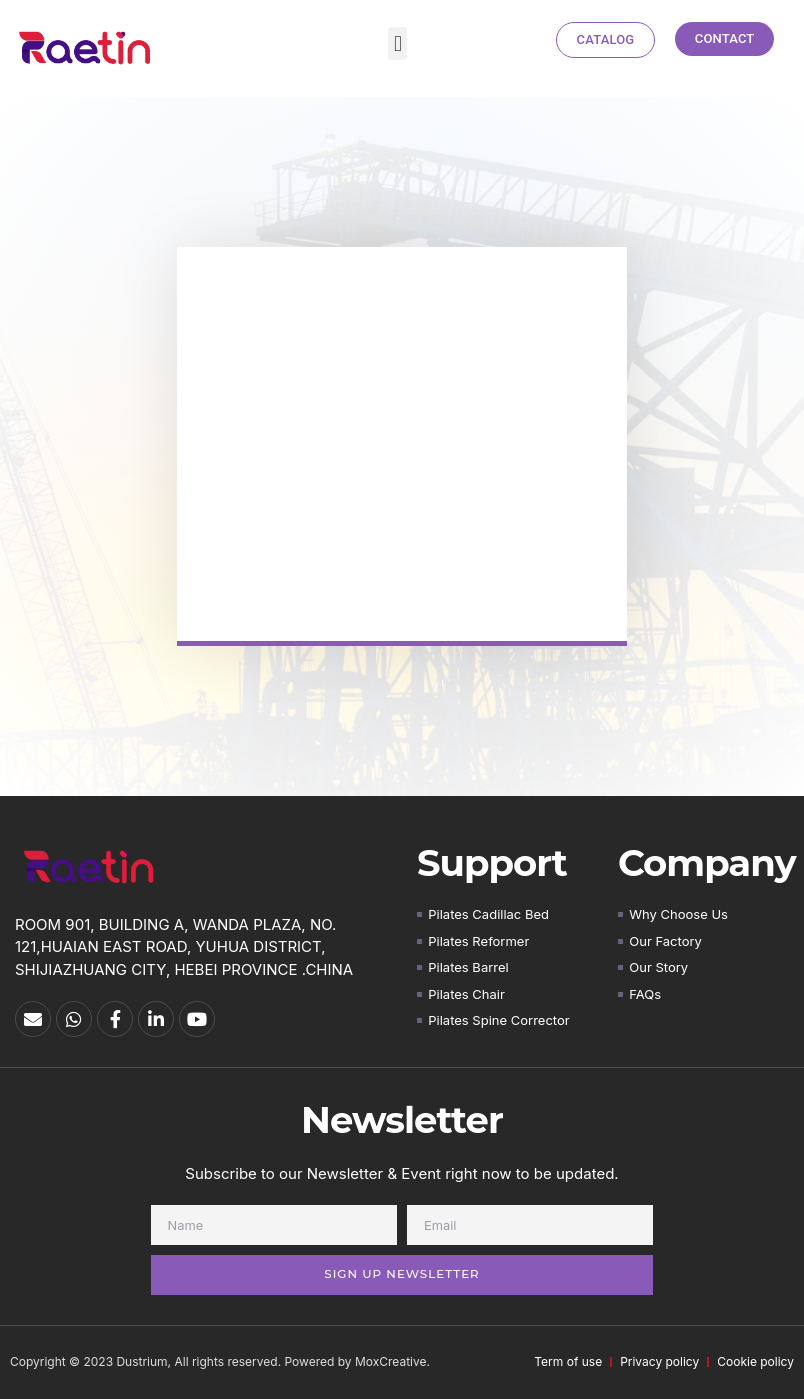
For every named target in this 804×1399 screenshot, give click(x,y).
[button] (397, 43)
